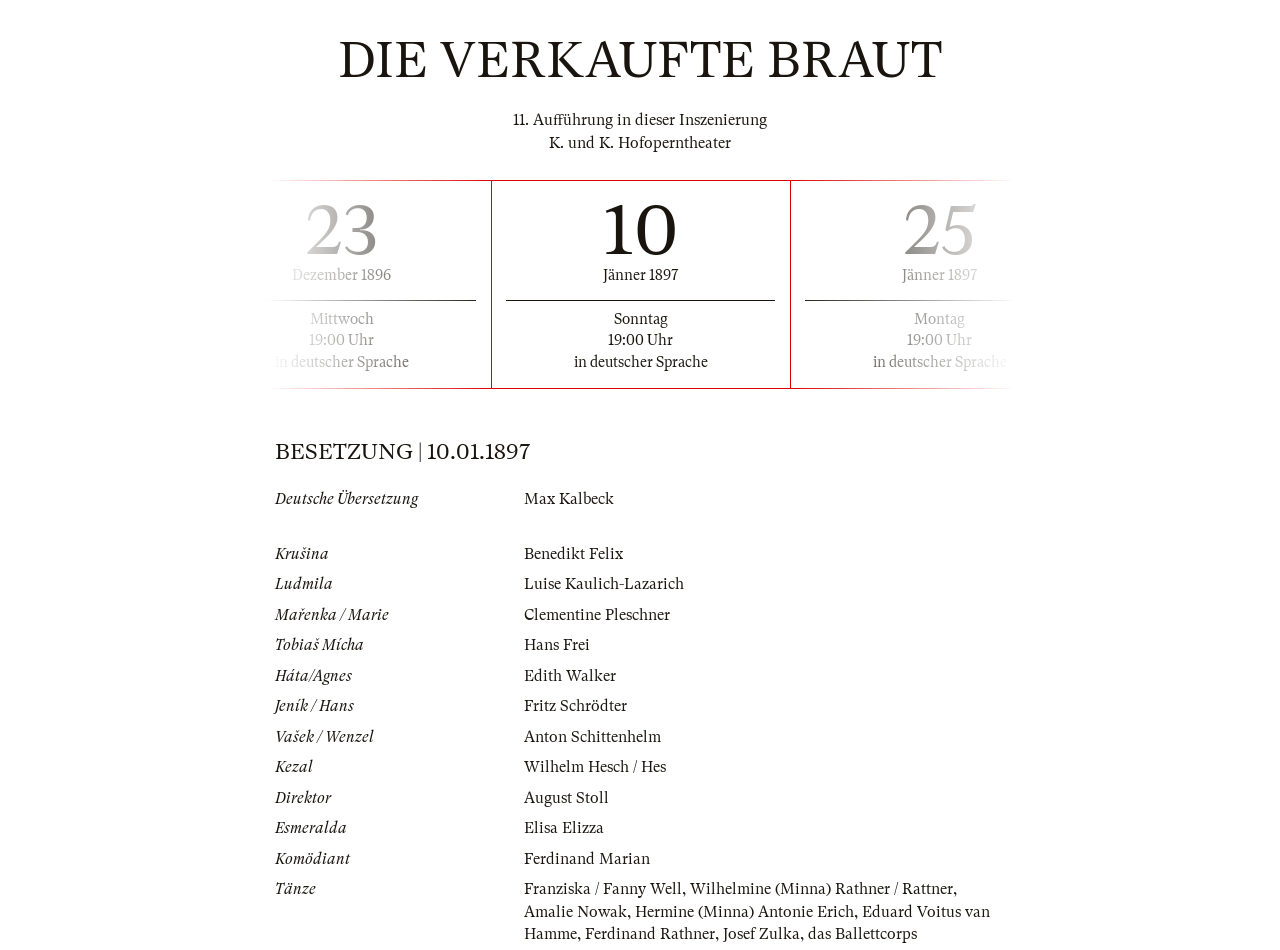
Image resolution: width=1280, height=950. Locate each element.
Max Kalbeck (569, 499)
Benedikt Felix (573, 554)
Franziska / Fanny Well (603, 889)
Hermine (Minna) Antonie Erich (744, 912)
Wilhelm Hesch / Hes (595, 767)
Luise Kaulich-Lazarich (604, 584)
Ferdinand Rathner (650, 934)
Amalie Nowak (575, 912)
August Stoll (566, 798)
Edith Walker (570, 676)
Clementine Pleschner (597, 615)
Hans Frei (557, 645)
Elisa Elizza (564, 828)
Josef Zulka (761, 934)
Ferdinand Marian (587, 859)
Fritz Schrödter (575, 706)
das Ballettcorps (862, 934)
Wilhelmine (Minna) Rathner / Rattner (821, 889)
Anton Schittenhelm (592, 737)
